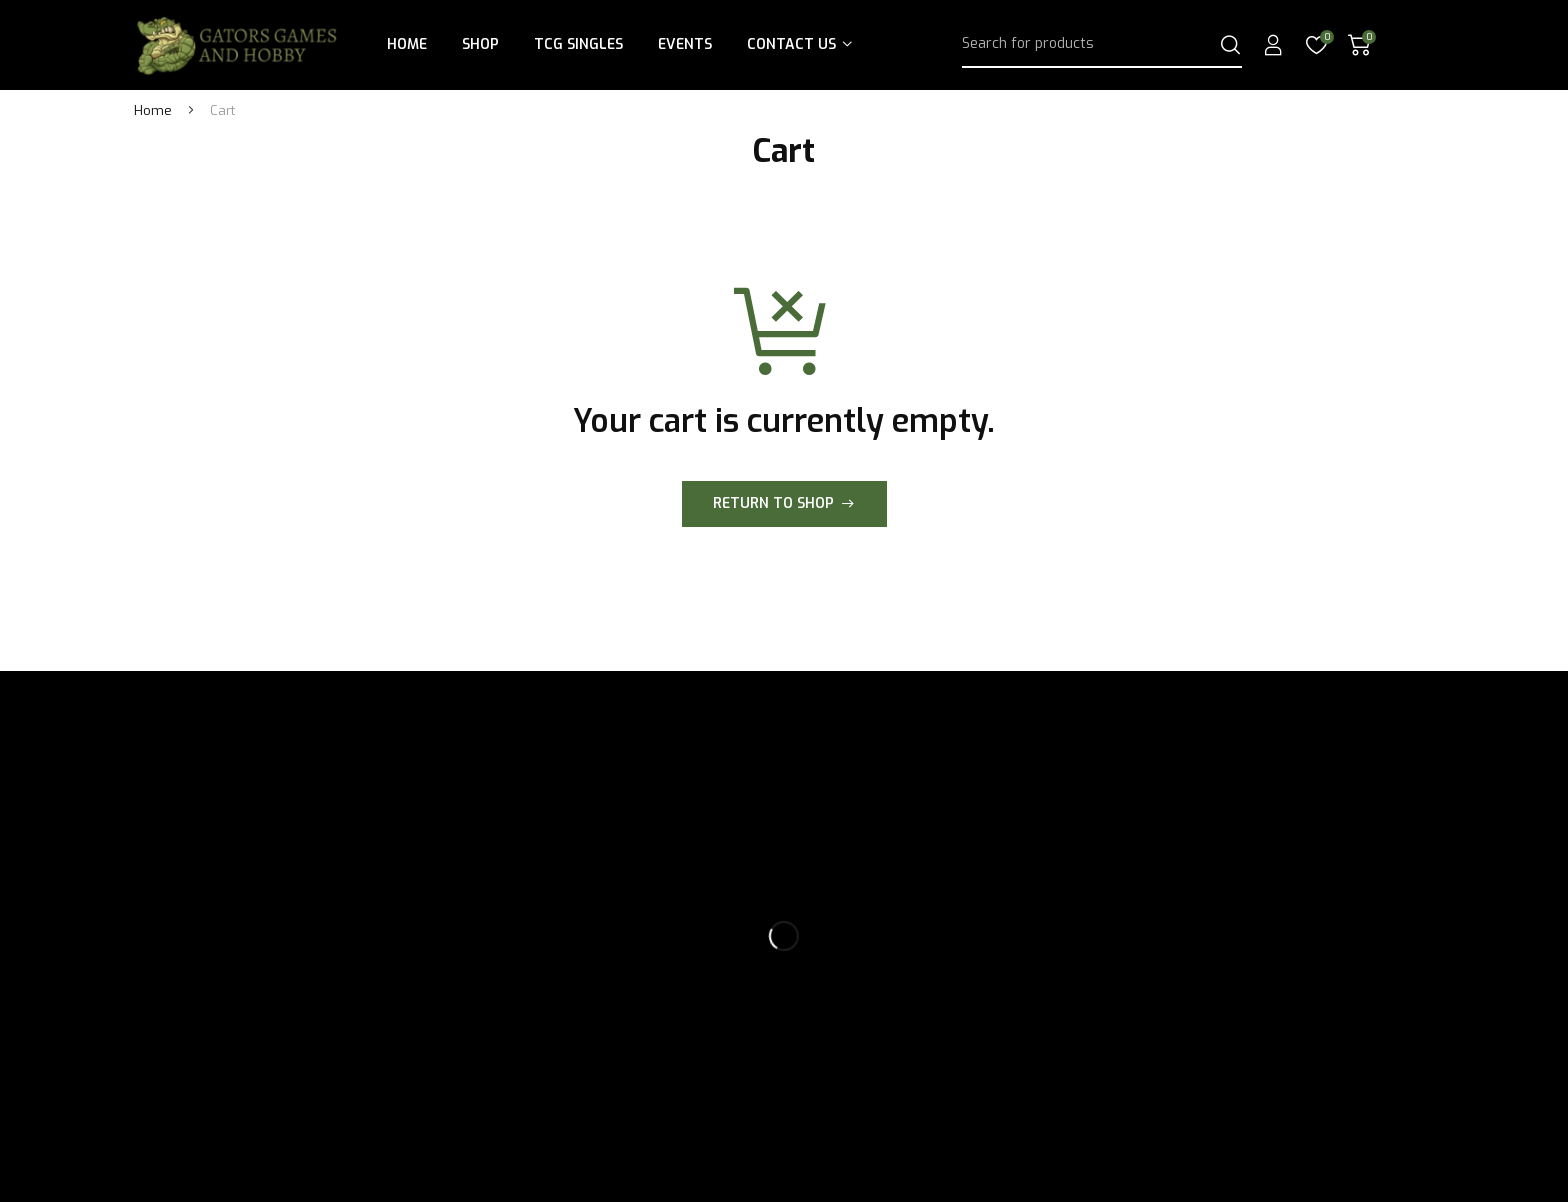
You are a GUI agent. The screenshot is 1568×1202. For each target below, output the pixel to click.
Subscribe (1268, 806)
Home (407, 44)
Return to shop (773, 503)
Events (685, 44)
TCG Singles (578, 44)
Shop (480, 44)
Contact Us (791, 44)
